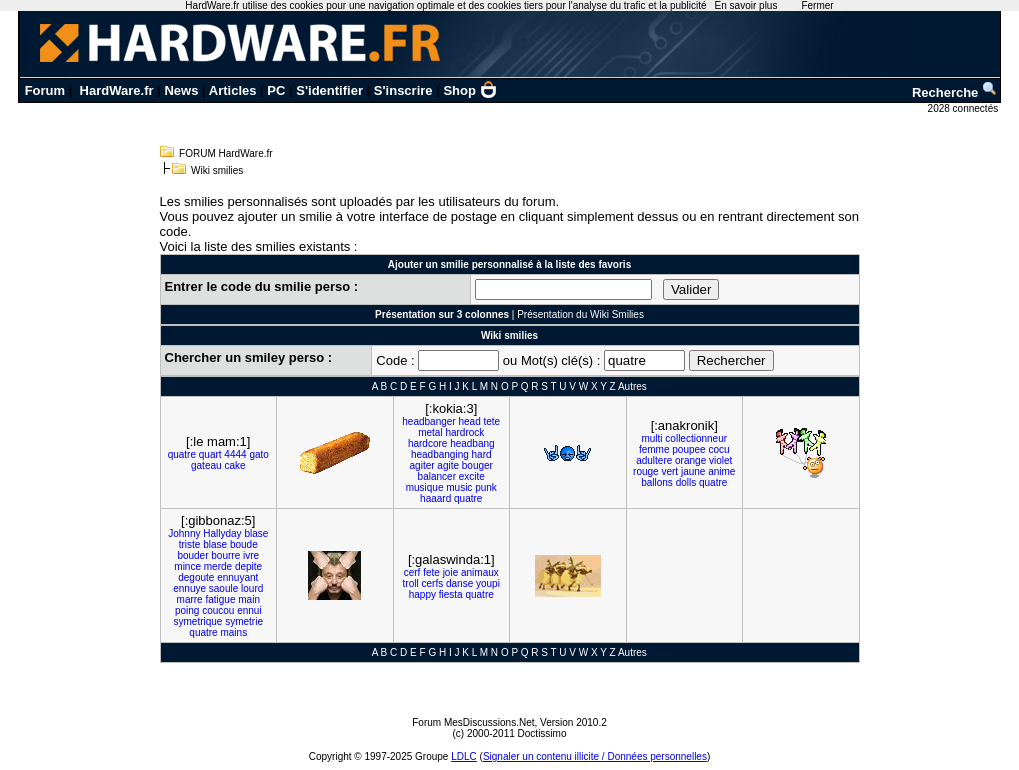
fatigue (220, 599)
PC (276, 90)
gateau (206, 465)
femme (654, 449)
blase (256, 533)
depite (248, 566)
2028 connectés (964, 108)
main (249, 599)
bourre (225, 555)
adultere (654, 460)
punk (486, 487)
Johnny (184, 533)
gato (258, 454)
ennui (249, 610)
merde (218, 566)
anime (721, 471)
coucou (218, 610)
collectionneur (696, 438)
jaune (693, 471)
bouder (192, 555)
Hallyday (222, 533)
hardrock (464, 432)
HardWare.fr (117, 90)
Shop (470, 90)
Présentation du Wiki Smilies (580, 314)
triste (190, 544)
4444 (235, 454)
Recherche (955, 92)
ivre (251, 555)
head (469, 421)
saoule (223, 588)
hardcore (427, 443)
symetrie (244, 621)
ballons (657, 482)
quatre (182, 454)
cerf (412, 572)
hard (482, 454)
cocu (718, 449)
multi (651, 438)
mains (233, 632)
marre (190, 599)
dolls (686, 482)
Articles (233, 90)
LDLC (464, 756)
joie (451, 572)
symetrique (198, 621)
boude (244, 544)
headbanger (428, 421)
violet (720, 460)
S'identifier (329, 90)
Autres (632, 386)
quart (210, 454)
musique (425, 487)
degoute (196, 577)
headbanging (440, 454)
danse (459, 583)
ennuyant (237, 577)
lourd (252, 588)
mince (187, 566)
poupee (688, 449)
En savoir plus (746, 5)
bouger (477, 465)
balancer (437, 476)
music (459, 487)
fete (431, 572)
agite (448, 465)
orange (690, 460)
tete (492, 421)
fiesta (451, 594)
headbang (472, 443)
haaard (435, 498)
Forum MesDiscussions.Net (473, 722)
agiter (422, 465)
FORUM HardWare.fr (226, 153)
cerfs (433, 583)
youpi (488, 583)
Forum (45, 90)
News (181, 90)
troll (411, 583)
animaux (480, 572)
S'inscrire (403, 90)
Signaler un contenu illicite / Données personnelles (595, 756)
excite (472, 476)
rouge (646, 471)
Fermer (817, 5)
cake (234, 465)
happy (422, 594)
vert (669, 471)
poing (187, 610)
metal (430, 432)
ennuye (189, 588)
